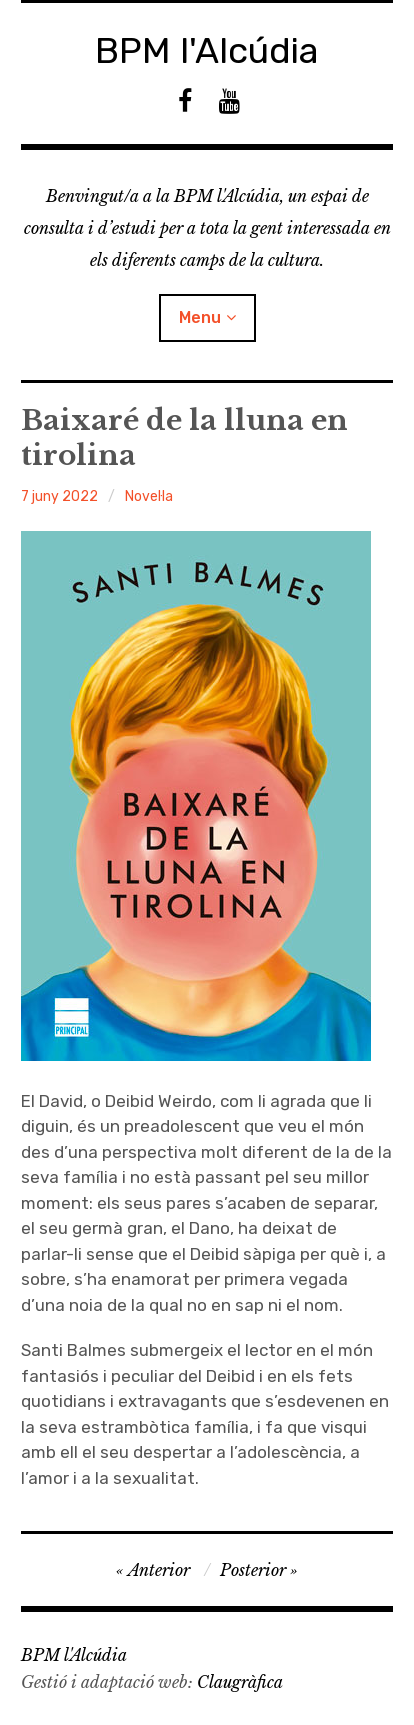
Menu (200, 317)
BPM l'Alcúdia (207, 50)
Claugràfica (240, 1682)
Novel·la (149, 496)
